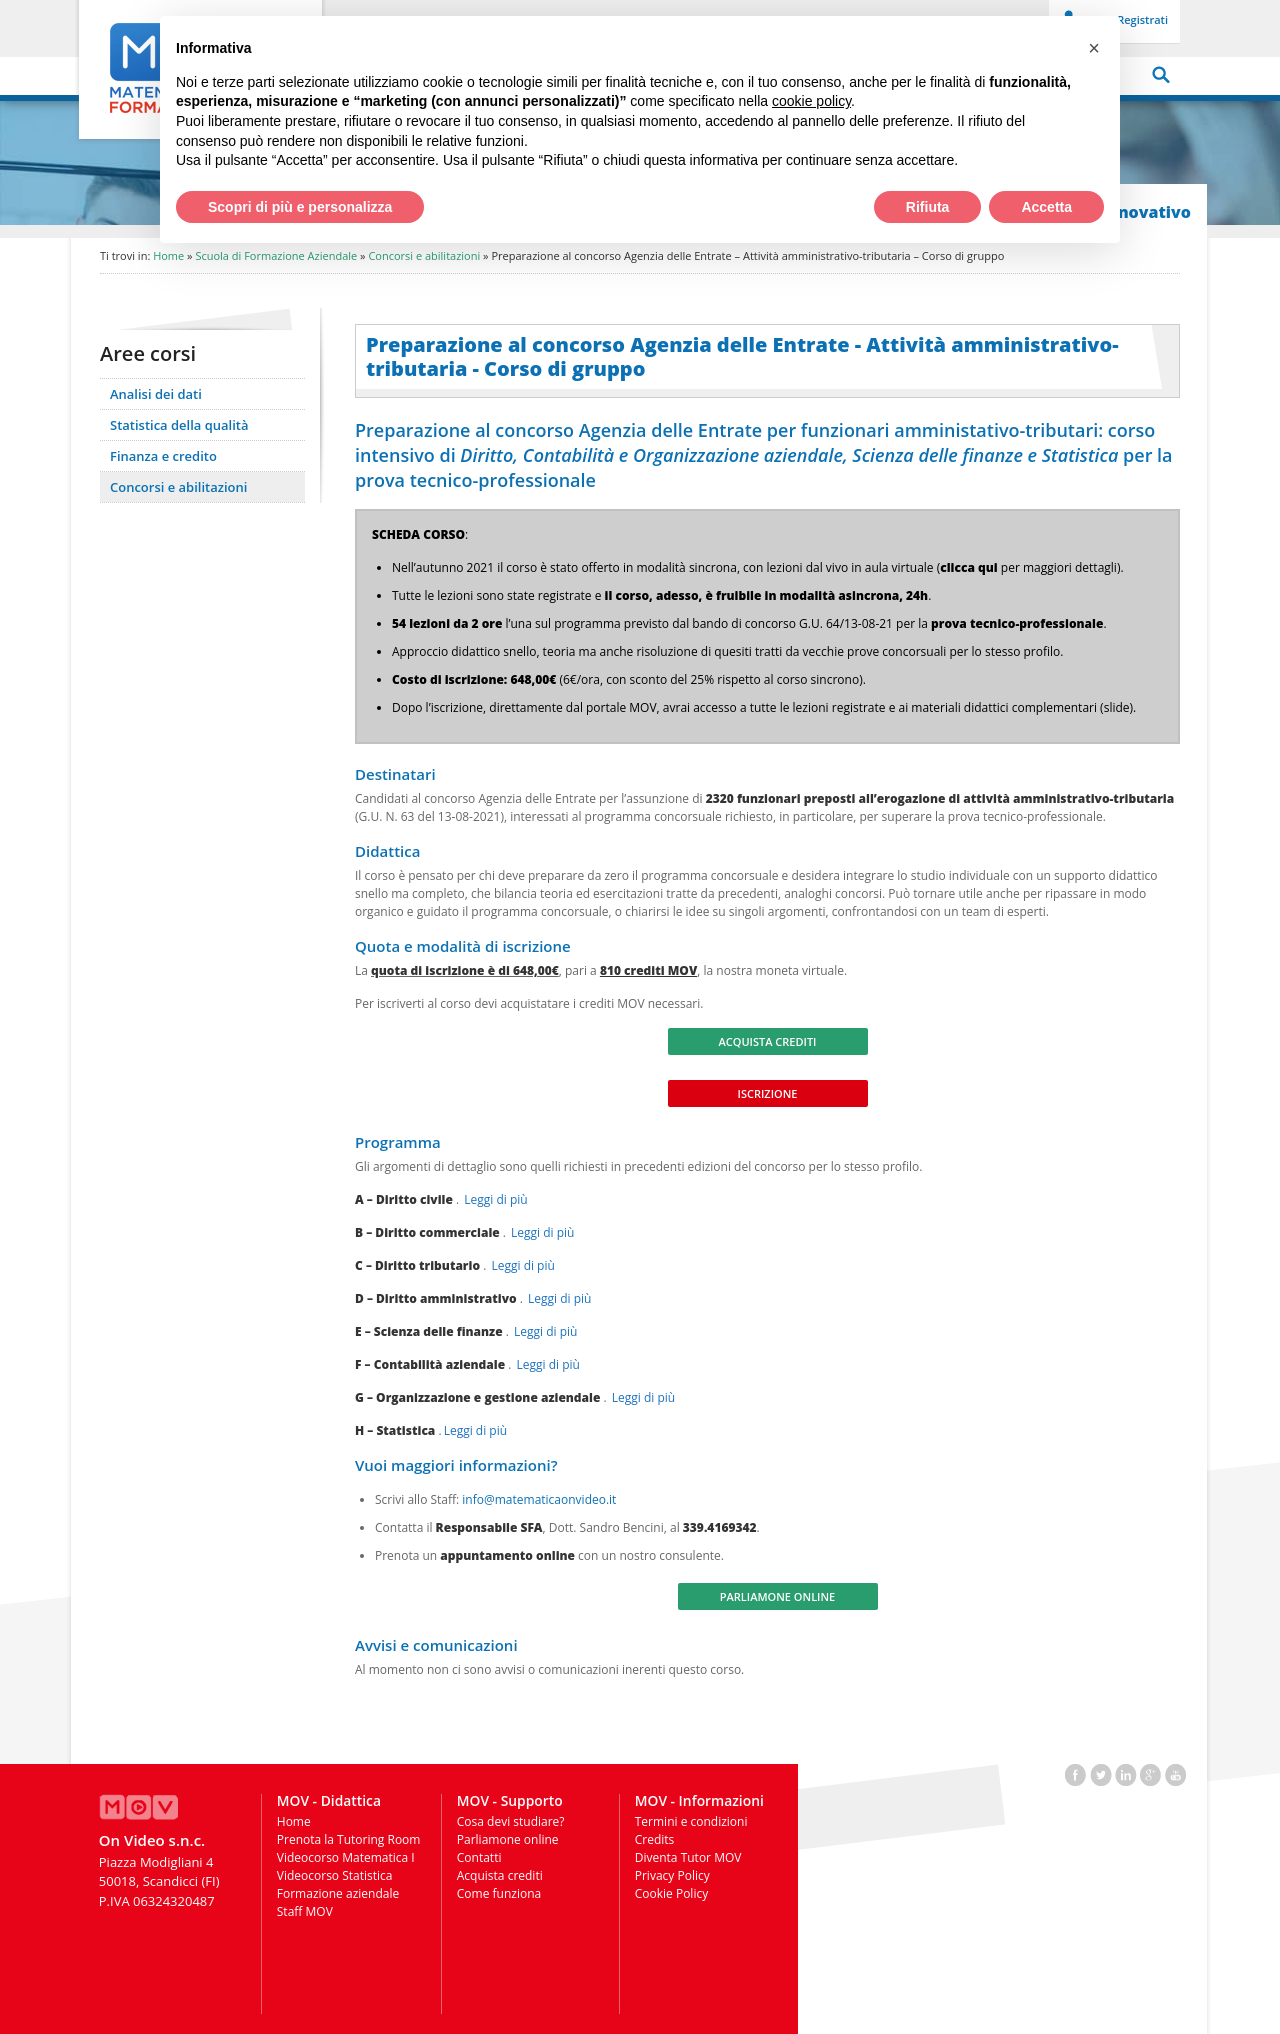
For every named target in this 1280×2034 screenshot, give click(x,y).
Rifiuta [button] (928, 207)
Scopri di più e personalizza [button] (300, 207)
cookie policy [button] (811, 101)
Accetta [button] (1046, 207)
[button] (1094, 48)
